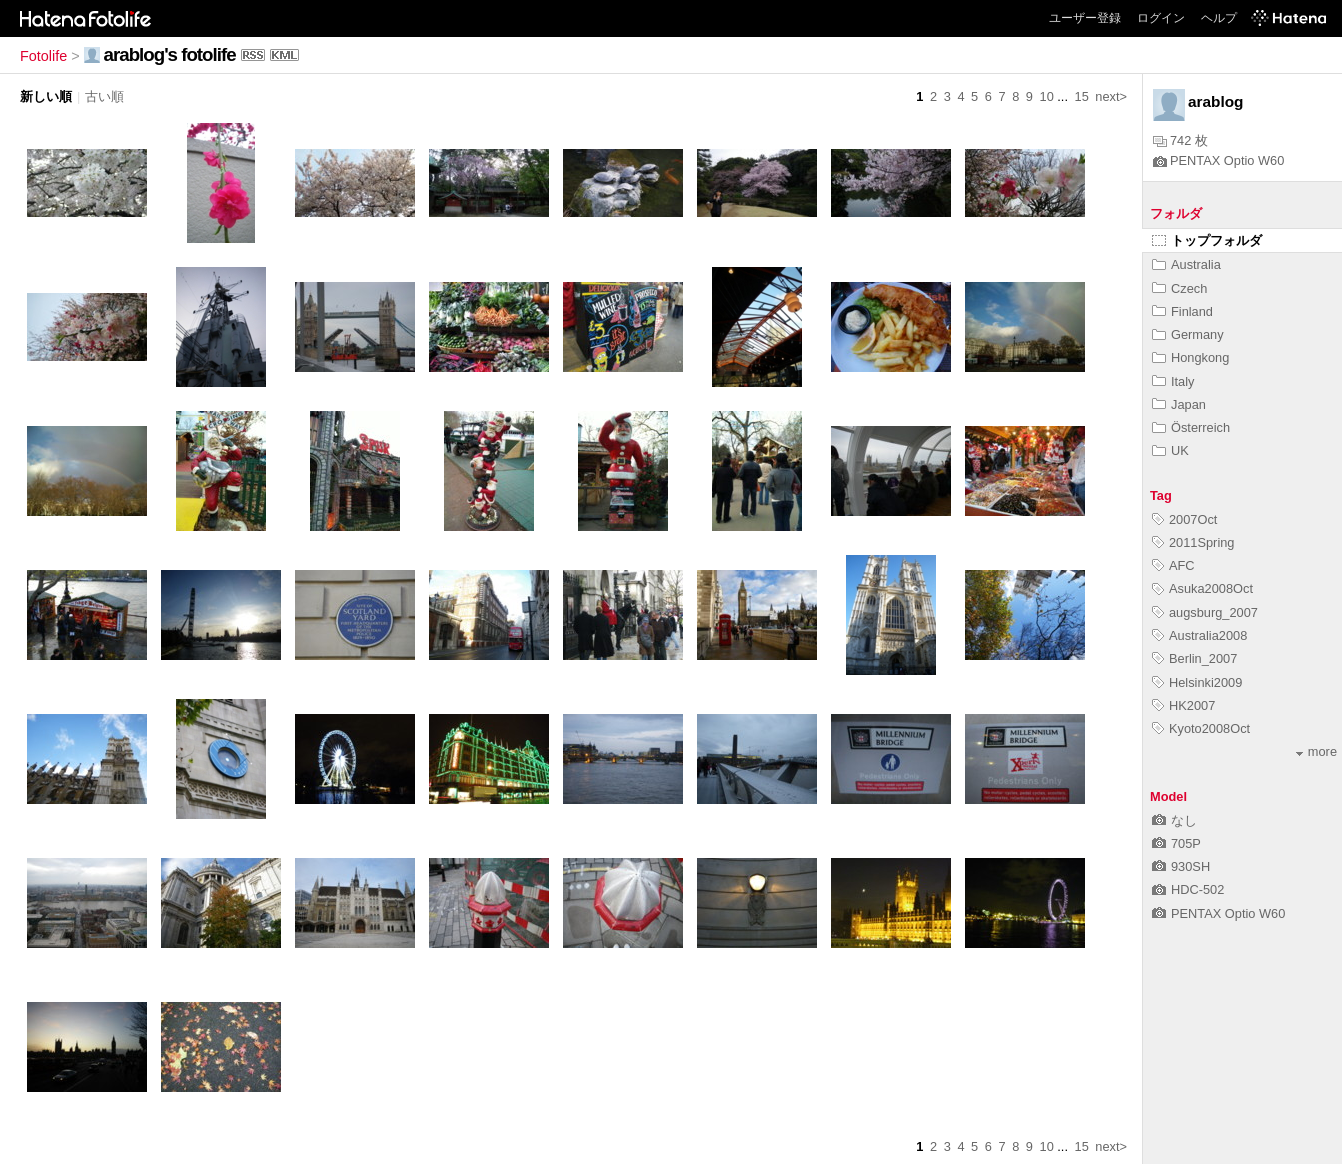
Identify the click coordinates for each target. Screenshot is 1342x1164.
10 (1047, 96)
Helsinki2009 (1197, 682)
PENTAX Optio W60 (1218, 160)
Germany (1188, 334)
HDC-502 (1188, 889)
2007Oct (1184, 519)
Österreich (1191, 427)
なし (1174, 820)
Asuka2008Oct (1202, 588)
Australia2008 (1199, 635)
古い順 (104, 96)
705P (1176, 843)
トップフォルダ (1207, 240)
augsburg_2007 (1205, 612)
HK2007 (1183, 705)
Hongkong (1190, 357)
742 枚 (1180, 140)
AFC (1173, 565)
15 (1082, 96)
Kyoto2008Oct (1201, 728)
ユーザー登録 (1085, 18)
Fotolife (43, 56)
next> (1111, 96)
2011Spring (1193, 542)
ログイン (1161, 18)
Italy (1173, 381)
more (1316, 751)
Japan (1179, 404)
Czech (1179, 288)
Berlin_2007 (1194, 658)
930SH (1181, 866)
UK (1170, 450)
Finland (1182, 311)
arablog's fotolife (170, 54)
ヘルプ (1219, 18)
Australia (1186, 264)
